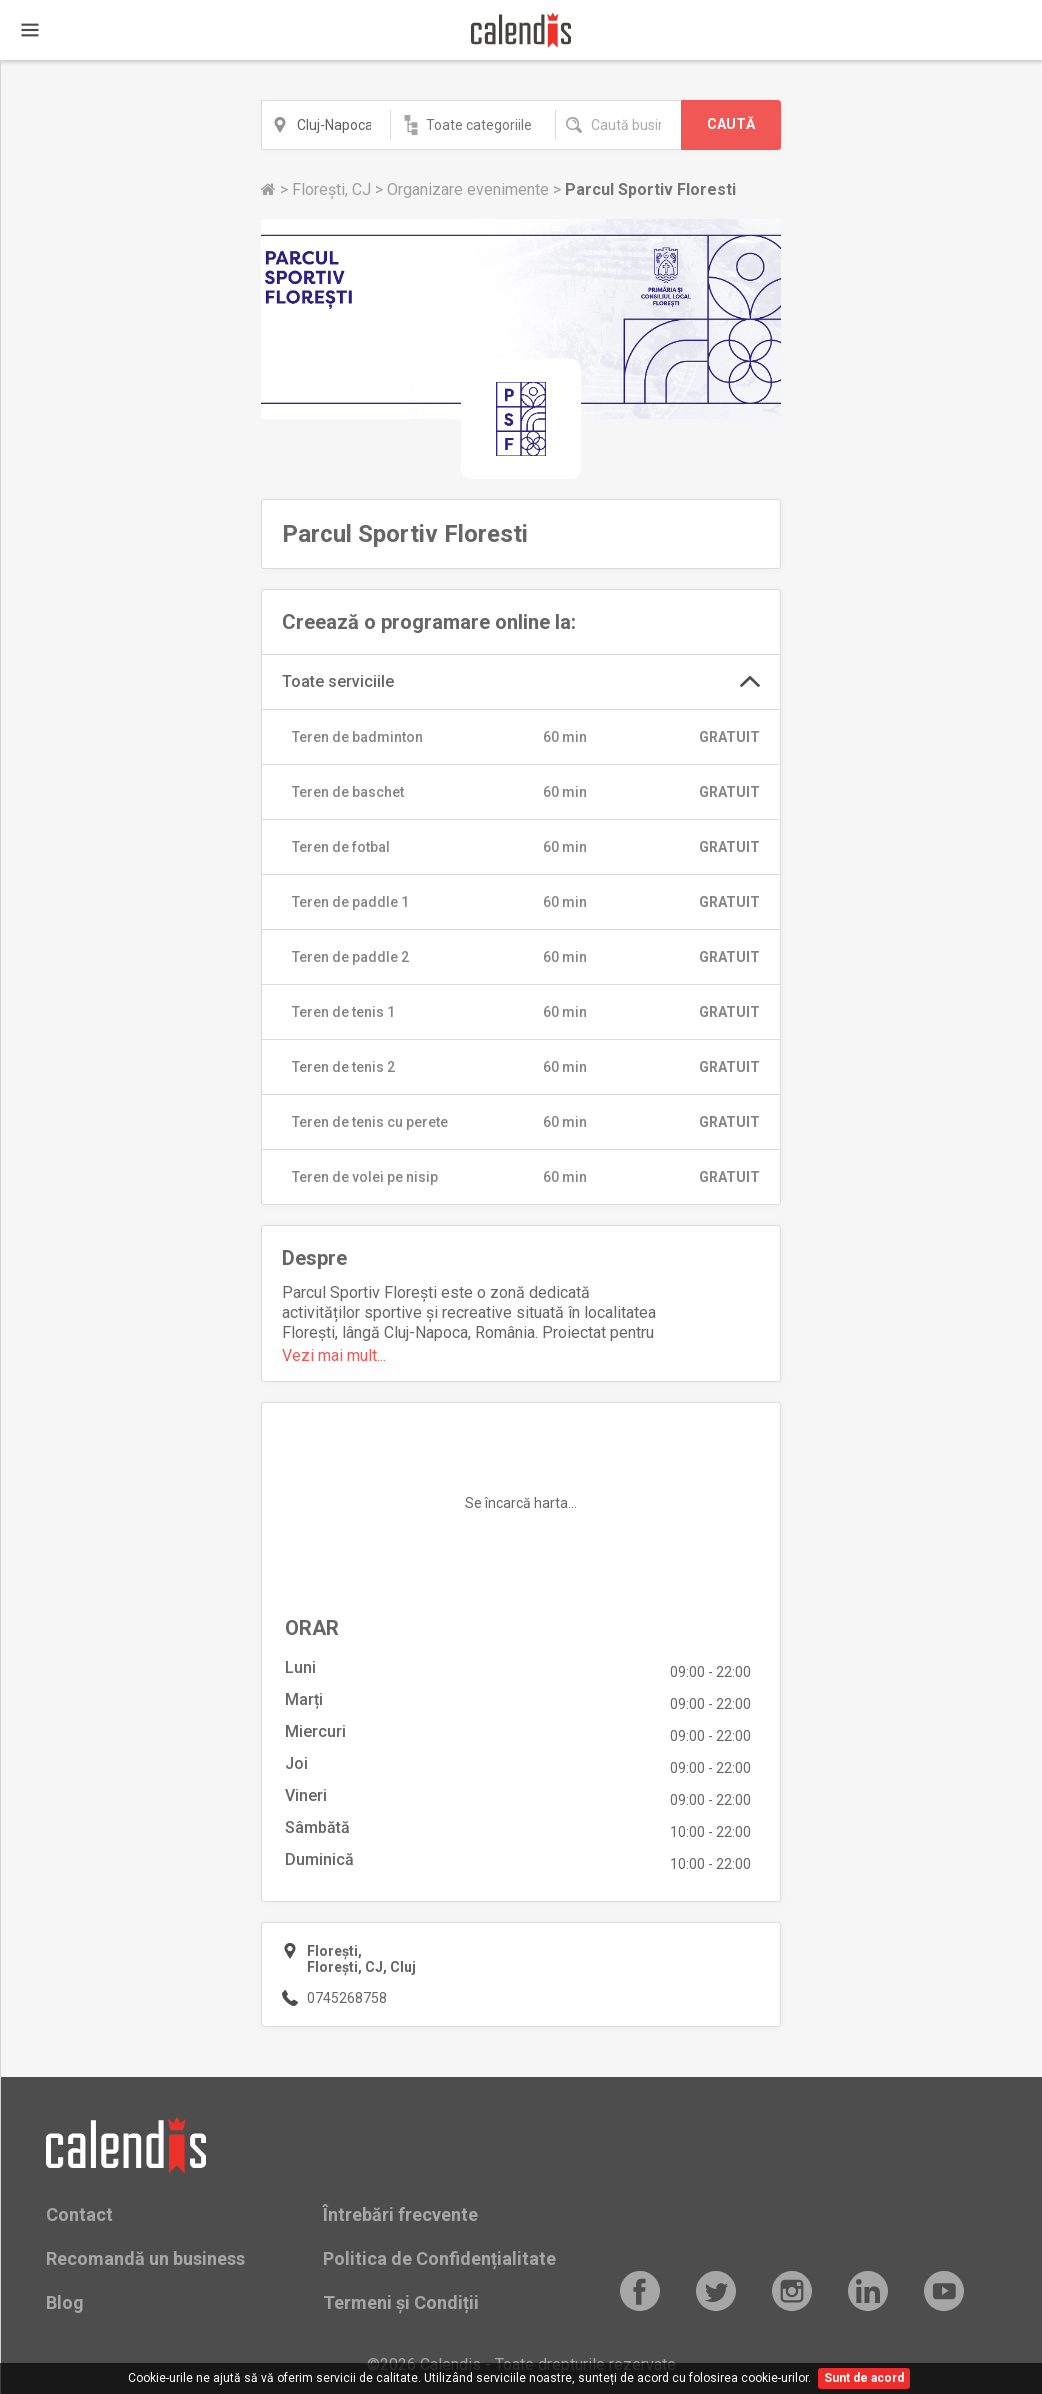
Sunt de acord (864, 2378)
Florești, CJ (333, 189)
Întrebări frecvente (400, 2214)
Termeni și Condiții (401, 2302)
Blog (65, 2302)
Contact (79, 2214)
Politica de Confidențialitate (439, 2258)
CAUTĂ (731, 124)
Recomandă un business (145, 2258)
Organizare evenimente (470, 189)
